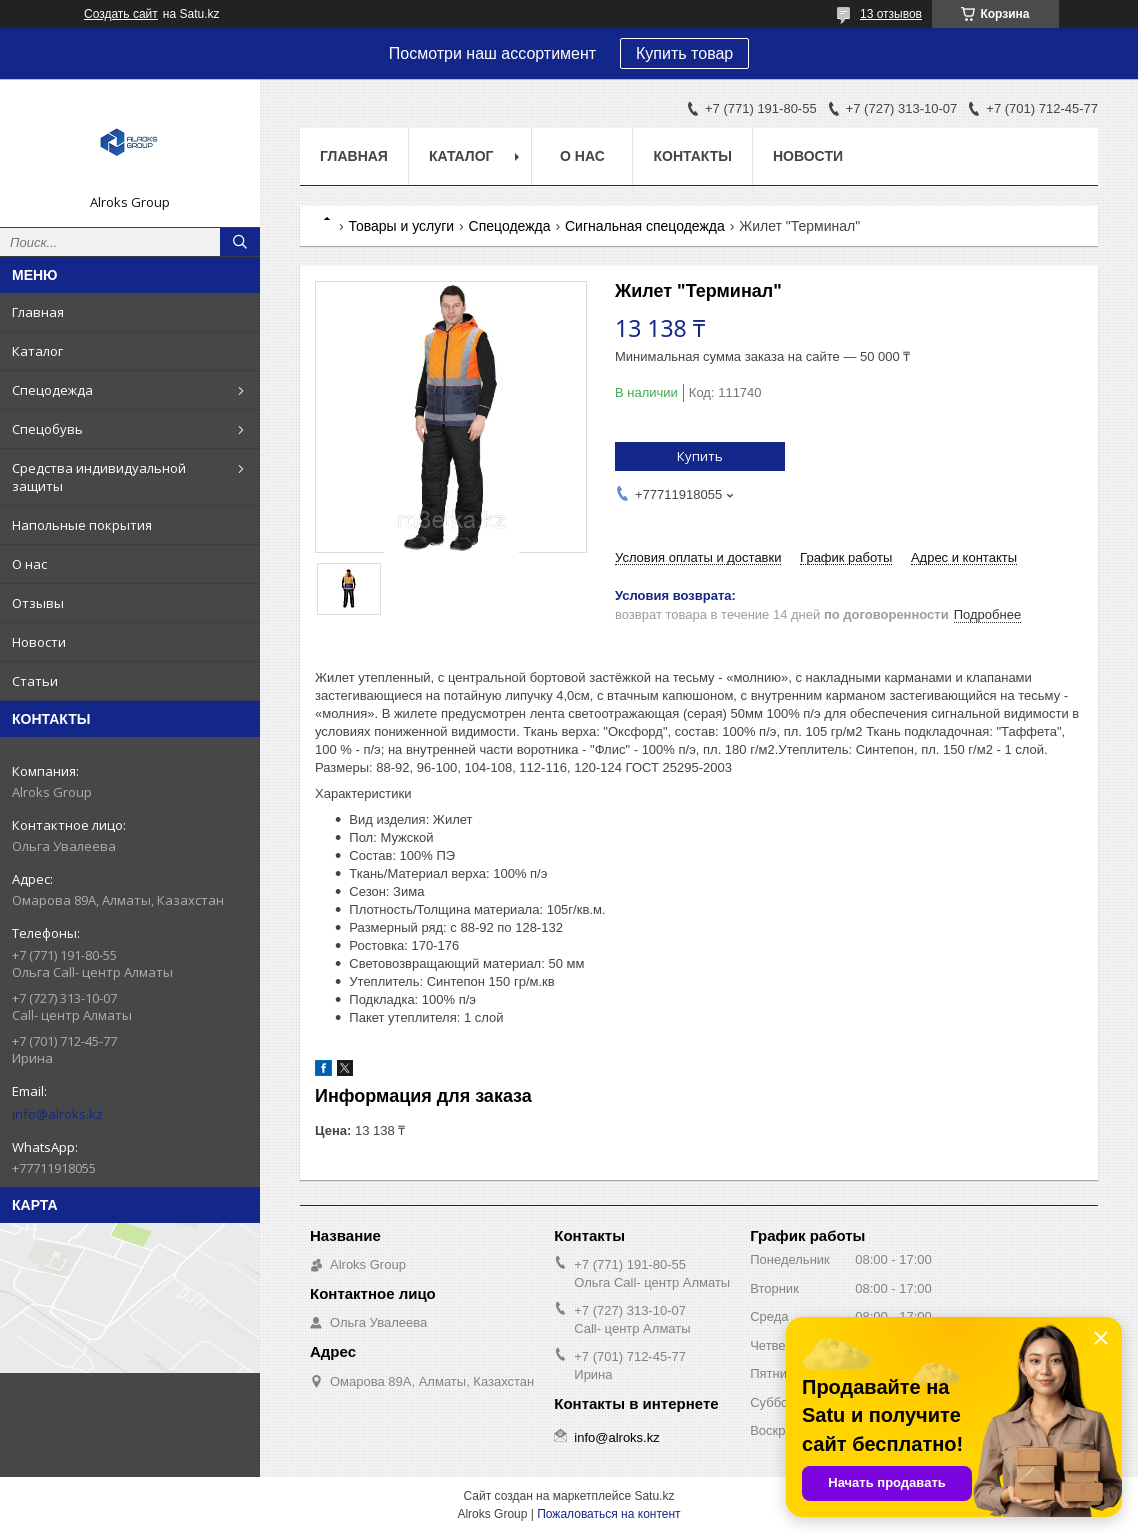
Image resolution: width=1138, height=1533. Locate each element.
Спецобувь (47, 429)
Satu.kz (654, 1496)
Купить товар (684, 53)
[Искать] (240, 242)
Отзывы (38, 603)
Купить (700, 456)
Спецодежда (52, 390)
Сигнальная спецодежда (645, 226)
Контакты (692, 156)
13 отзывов (891, 14)
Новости (39, 642)
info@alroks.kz (57, 1114)
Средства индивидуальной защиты (99, 477)
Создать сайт (121, 14)
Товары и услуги (401, 226)
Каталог (37, 351)
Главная (38, 312)
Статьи (35, 681)
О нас (29, 564)
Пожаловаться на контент (608, 1514)
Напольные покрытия (82, 525)
